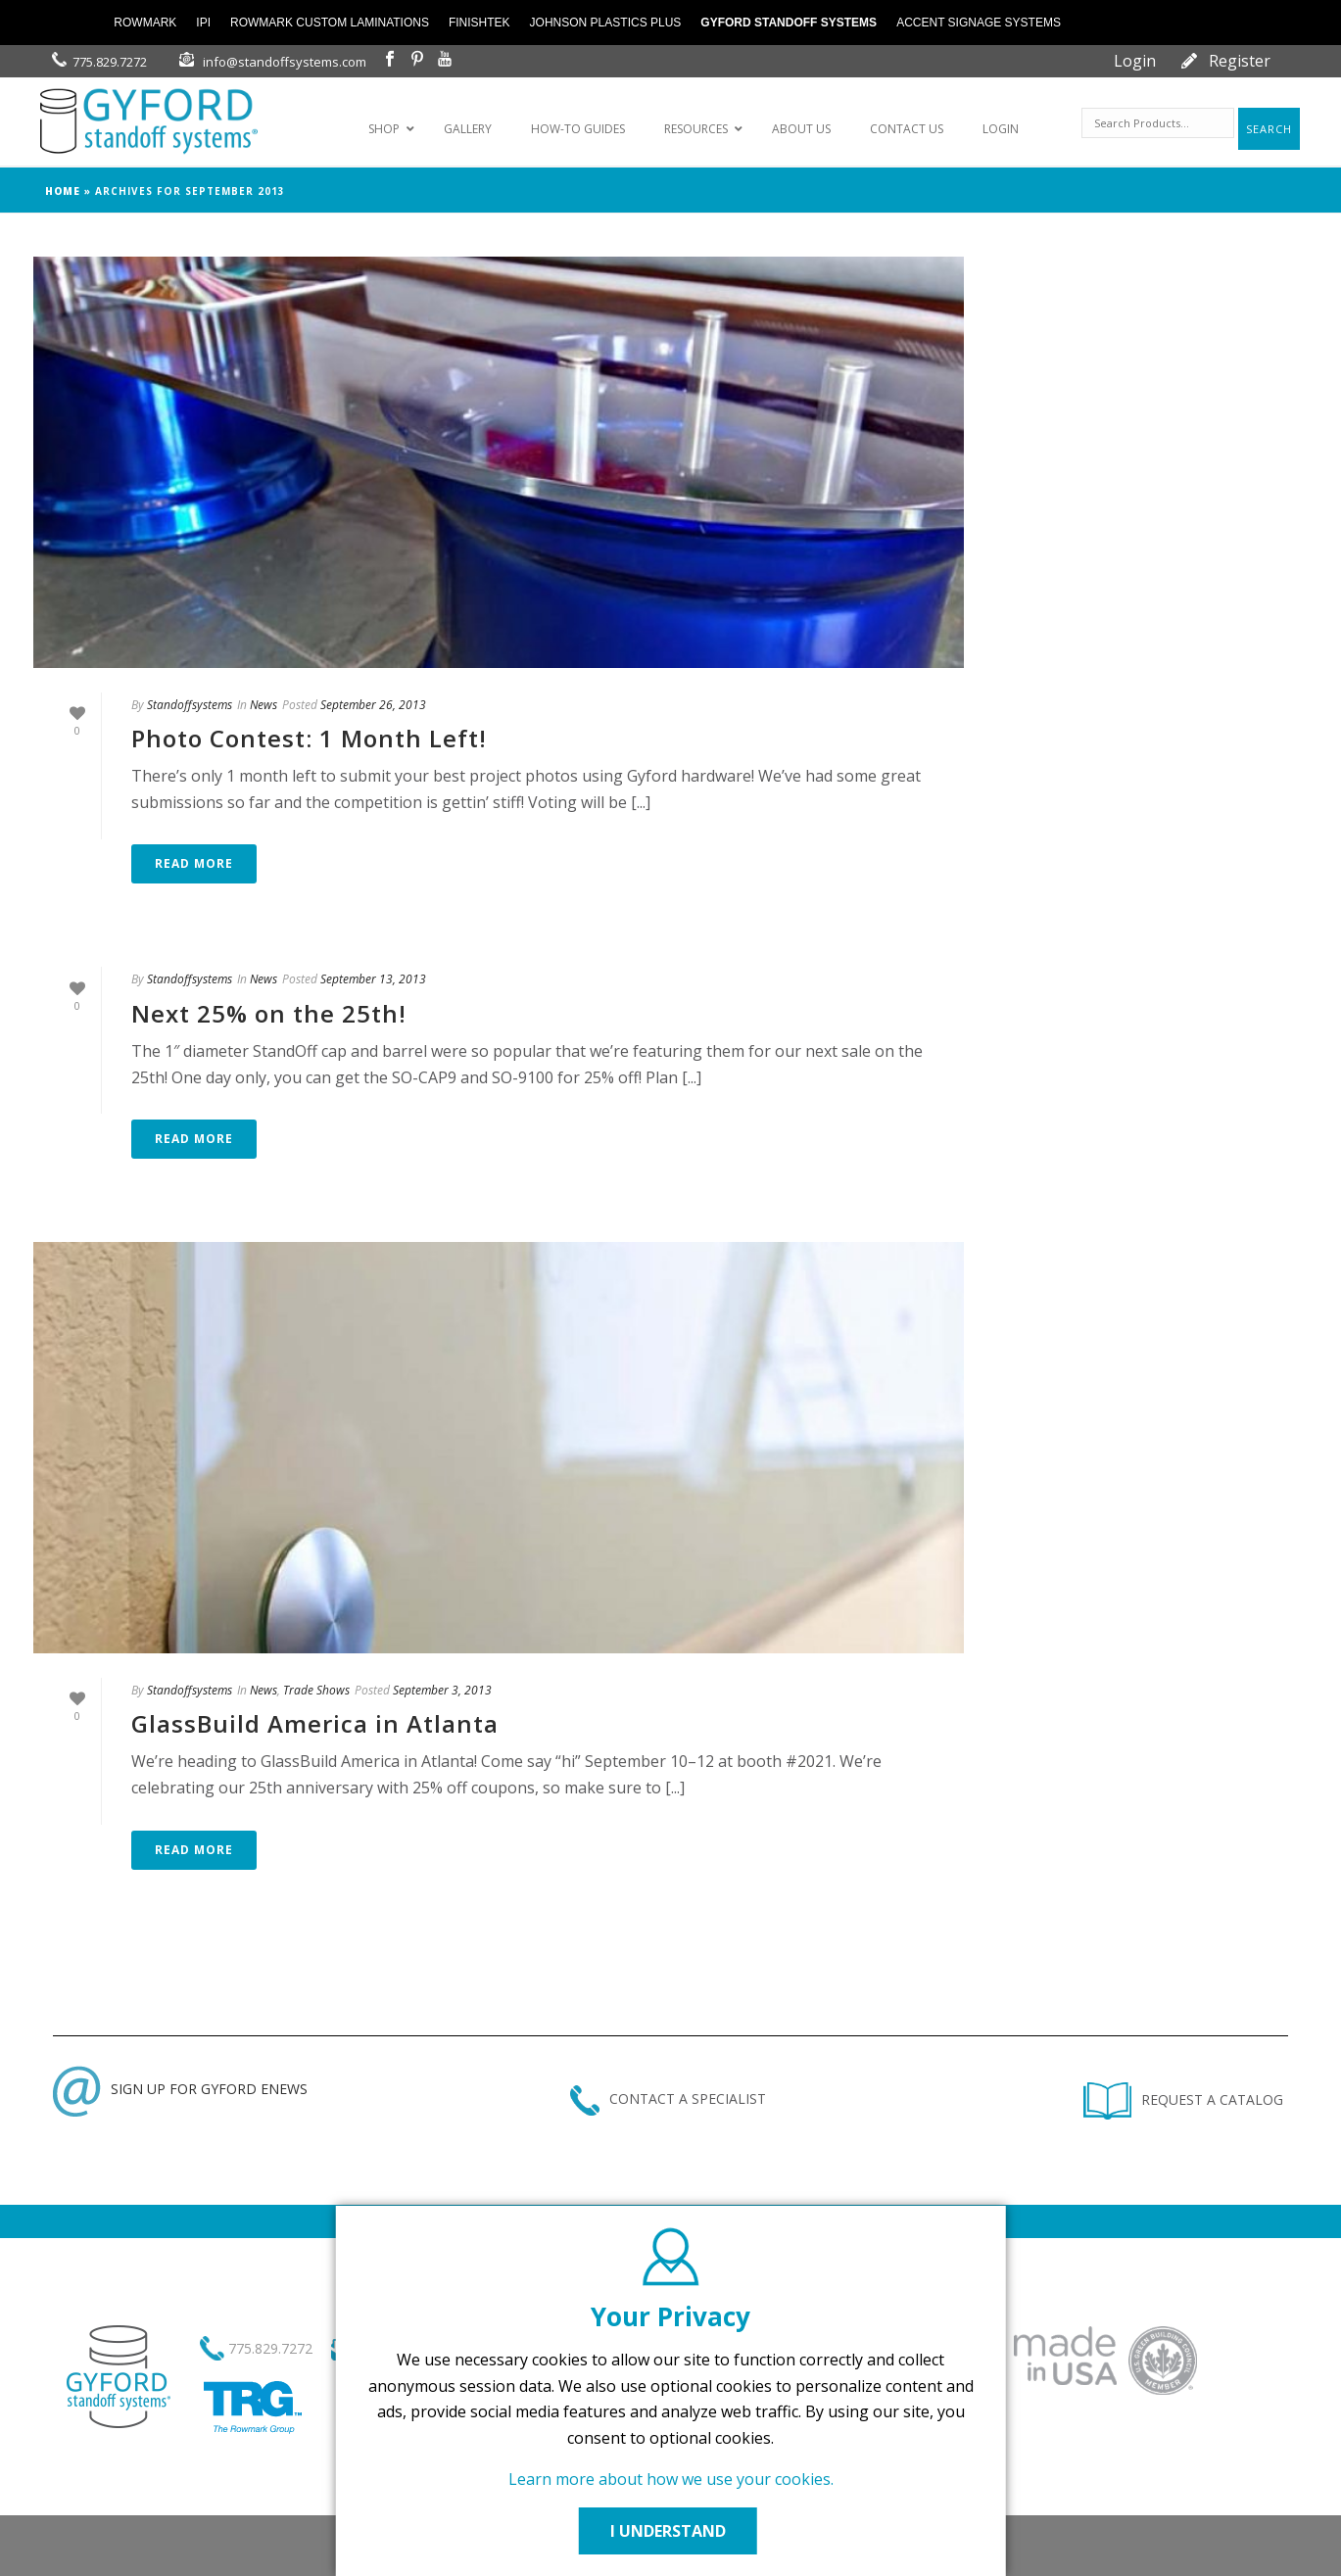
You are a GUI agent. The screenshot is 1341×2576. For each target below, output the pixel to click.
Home (62, 191)
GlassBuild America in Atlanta (315, 1723)
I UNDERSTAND (671, 2531)
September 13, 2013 (373, 979)
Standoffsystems (189, 704)
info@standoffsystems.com (284, 62)
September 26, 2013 (373, 704)
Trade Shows (316, 1690)
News (263, 704)
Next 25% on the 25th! (269, 1013)
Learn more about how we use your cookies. (671, 2479)
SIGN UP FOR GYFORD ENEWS (180, 2088)
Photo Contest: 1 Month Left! (309, 738)
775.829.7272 (109, 62)
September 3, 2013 (442, 1690)
